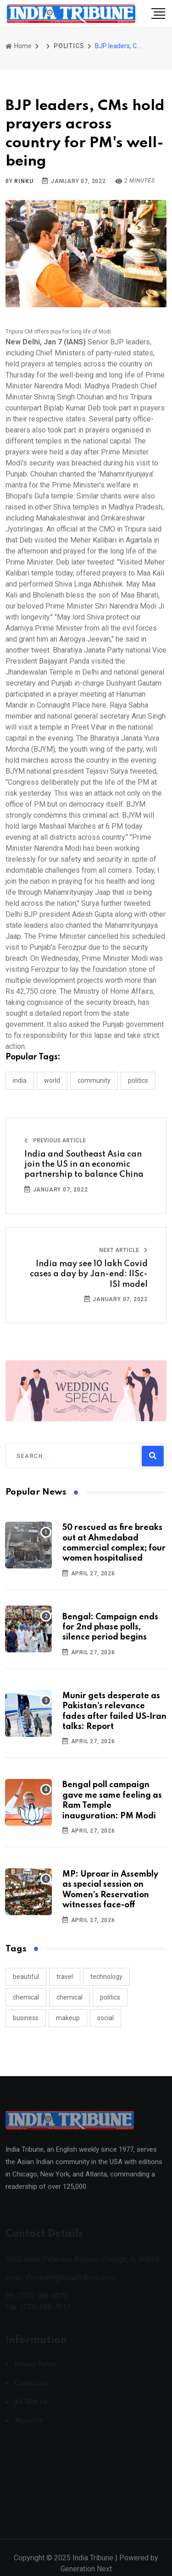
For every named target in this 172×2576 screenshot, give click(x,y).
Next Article (123, 1250)
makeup (68, 2018)
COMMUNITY (94, 1080)
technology (106, 1976)
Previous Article (55, 1140)
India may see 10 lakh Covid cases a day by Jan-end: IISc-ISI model (89, 1274)
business (26, 2018)
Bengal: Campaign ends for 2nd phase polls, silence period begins (110, 1627)
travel (64, 1976)
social (105, 2018)
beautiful (26, 1976)
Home (19, 46)
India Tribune (92, 2564)
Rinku (23, 181)
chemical (26, 1997)
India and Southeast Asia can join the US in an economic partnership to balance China (84, 1164)
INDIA (20, 1080)
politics (110, 1997)
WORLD (52, 1080)
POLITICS (69, 46)
